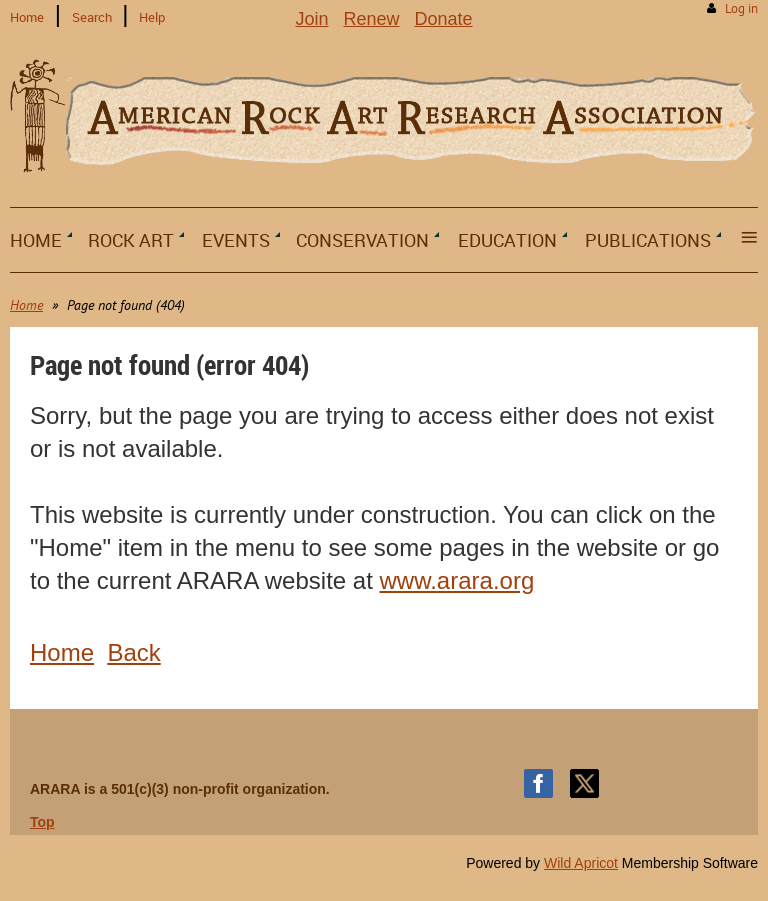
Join (311, 19)
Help (152, 17)
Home (27, 17)
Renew (371, 19)
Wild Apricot (581, 863)
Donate (444, 19)
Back (133, 652)
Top (42, 822)
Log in (741, 8)
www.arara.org (457, 580)
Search (92, 17)
